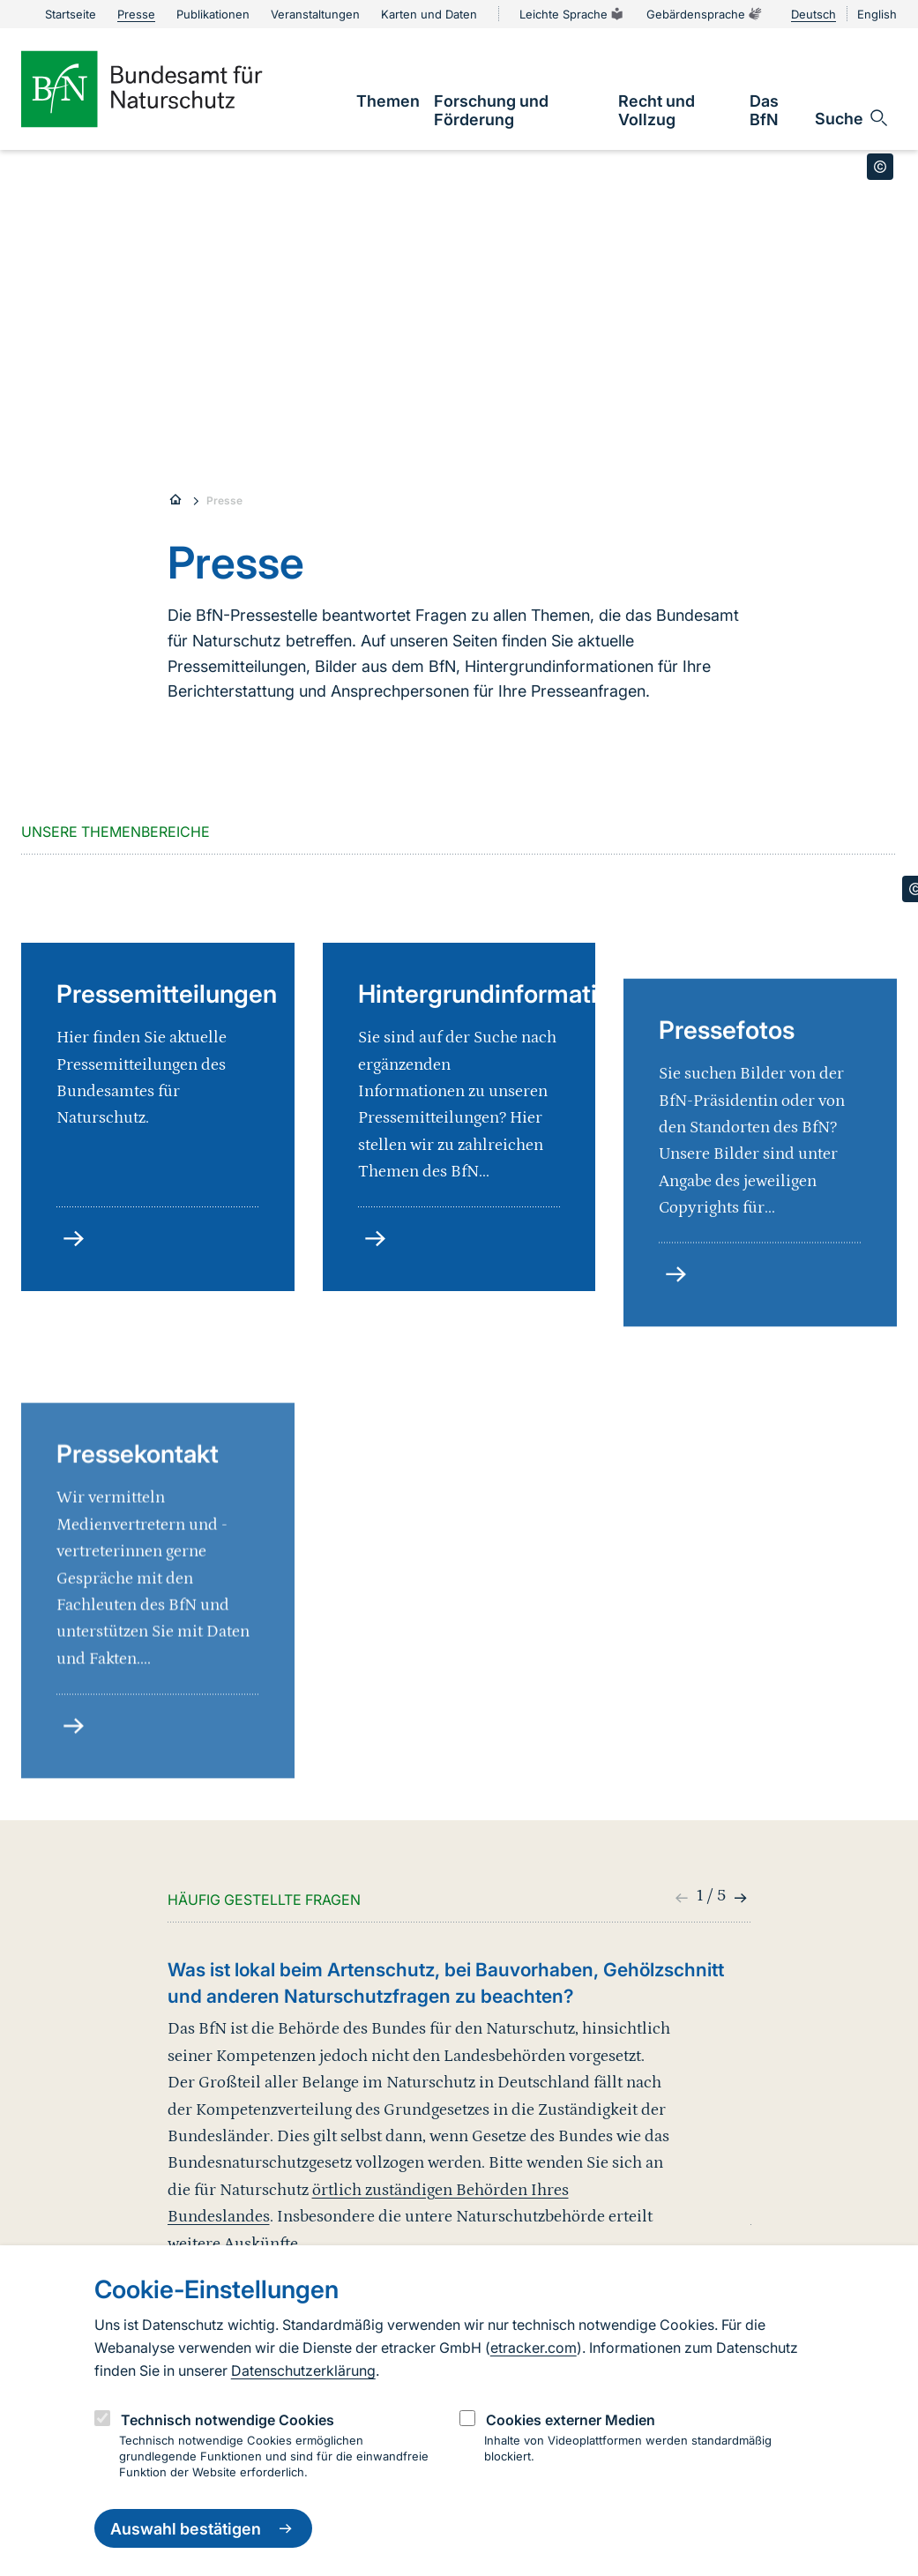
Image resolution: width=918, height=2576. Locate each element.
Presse (224, 500)
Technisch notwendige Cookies (227, 2420)
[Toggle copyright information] (880, 167)
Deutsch (813, 14)
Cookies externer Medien (570, 2420)
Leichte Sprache (572, 14)
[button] (738, 1897)
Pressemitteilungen (166, 1157)
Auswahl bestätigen (203, 2528)
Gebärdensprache (704, 14)
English (877, 14)
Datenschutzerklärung (303, 2370)
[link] (388, 101)
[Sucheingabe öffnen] (852, 118)
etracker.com (533, 2347)
